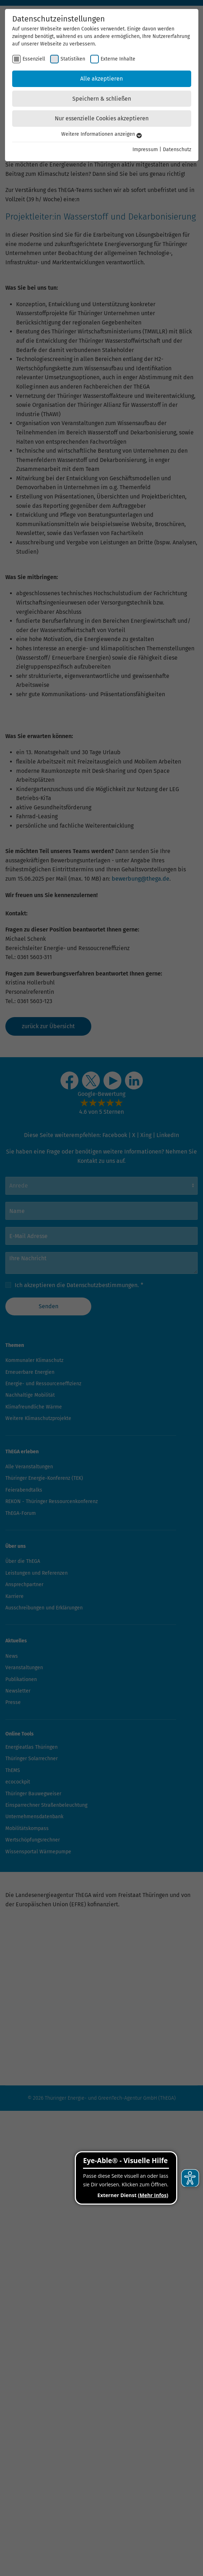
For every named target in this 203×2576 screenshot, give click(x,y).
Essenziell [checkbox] (34, 59)
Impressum (145, 149)
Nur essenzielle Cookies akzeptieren (102, 118)
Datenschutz (177, 149)
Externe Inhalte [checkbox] (118, 59)
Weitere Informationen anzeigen (101, 134)
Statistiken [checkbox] (73, 59)
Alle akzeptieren (101, 78)
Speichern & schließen (101, 98)
